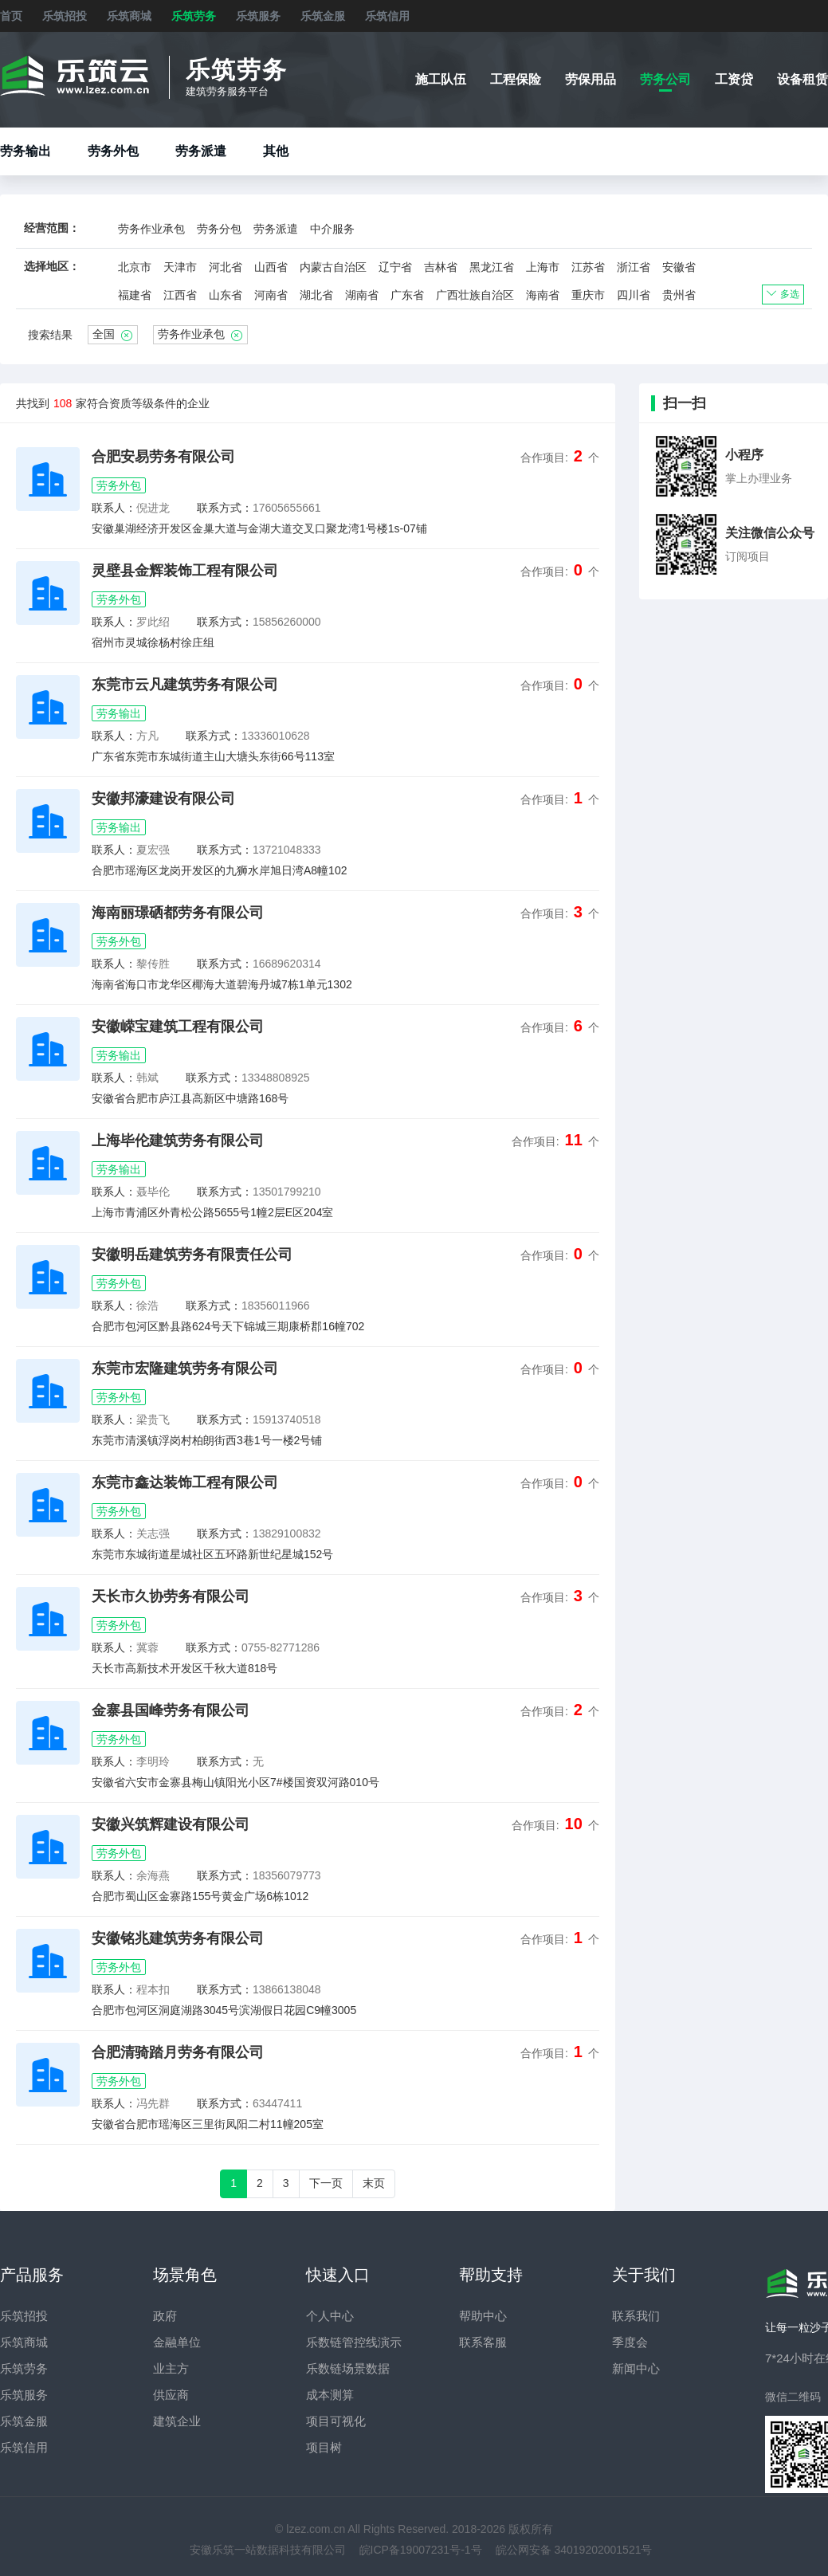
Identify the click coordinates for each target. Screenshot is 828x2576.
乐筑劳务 (193, 16)
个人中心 (330, 2316)
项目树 (324, 2447)
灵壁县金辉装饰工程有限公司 (185, 571)
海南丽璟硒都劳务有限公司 (178, 913)
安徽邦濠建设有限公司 (163, 799)
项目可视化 (336, 2421)
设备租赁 (802, 79)
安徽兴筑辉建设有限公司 (170, 1824)
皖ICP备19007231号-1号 (420, 2549)
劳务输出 (25, 151)
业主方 (171, 2368)
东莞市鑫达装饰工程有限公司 (185, 1482)
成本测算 (330, 2394)
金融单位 (177, 2342)
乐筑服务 (258, 16)
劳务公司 (665, 79)
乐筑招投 (64, 16)
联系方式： (225, 507)
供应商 (171, 2394)
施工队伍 (440, 79)
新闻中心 (636, 2368)
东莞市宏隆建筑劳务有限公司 (185, 1368)
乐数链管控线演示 (354, 2342)
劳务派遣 (200, 151)
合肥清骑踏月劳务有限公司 (178, 2052)
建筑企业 (177, 2421)
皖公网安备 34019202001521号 (574, 2549)
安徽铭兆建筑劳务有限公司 (178, 1938)
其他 (275, 151)
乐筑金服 (322, 16)
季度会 (630, 2342)
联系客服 (483, 2342)
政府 (165, 2316)
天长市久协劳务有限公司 (170, 1596)
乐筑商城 (129, 16)
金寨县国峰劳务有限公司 (170, 1710)
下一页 (326, 2183)
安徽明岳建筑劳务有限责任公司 (192, 1254)
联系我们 (636, 2316)
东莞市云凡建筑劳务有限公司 (185, 685)
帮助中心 (483, 2316)
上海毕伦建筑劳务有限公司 (178, 1141)
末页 (374, 2183)
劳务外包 (113, 151)
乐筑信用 (387, 16)
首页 (11, 16)
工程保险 (515, 79)
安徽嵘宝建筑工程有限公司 (178, 1027)
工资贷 (734, 79)
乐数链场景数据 (348, 2368)
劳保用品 (590, 79)
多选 (783, 294)
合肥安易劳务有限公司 (163, 457)
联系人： (114, 507)
